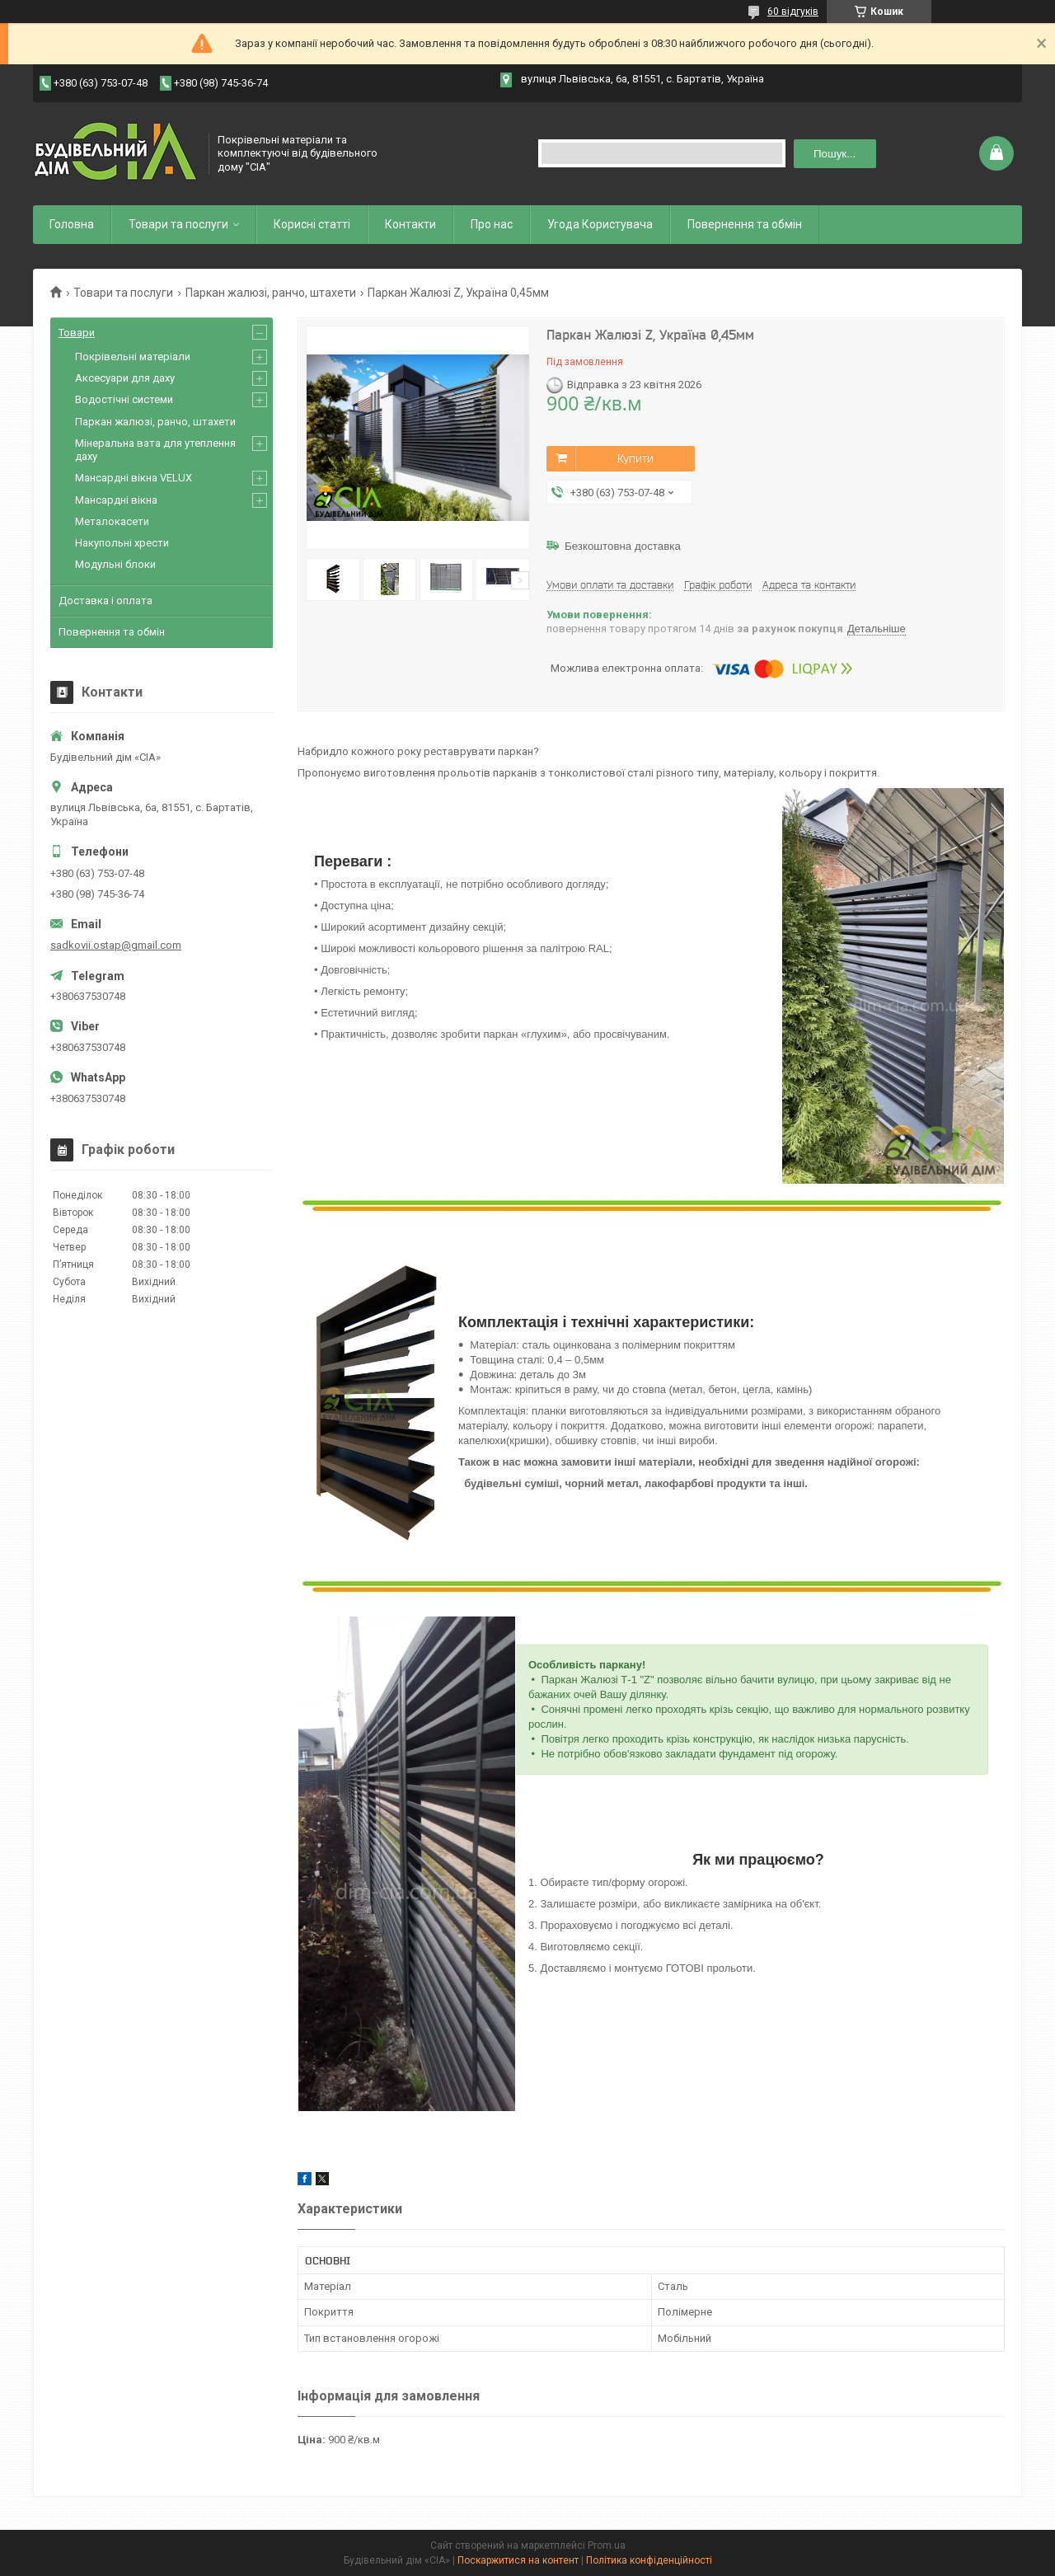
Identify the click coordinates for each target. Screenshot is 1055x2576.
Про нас (492, 224)
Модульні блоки (115, 564)
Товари (77, 332)
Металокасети (112, 521)
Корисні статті (312, 224)
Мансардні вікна (116, 500)
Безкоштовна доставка (623, 546)
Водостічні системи (124, 399)
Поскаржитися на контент (518, 2560)
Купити (635, 458)
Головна (71, 224)
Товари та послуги (178, 224)
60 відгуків (792, 11)
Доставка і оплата (105, 600)
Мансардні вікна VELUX (133, 478)
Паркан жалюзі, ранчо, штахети (270, 292)
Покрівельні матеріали (132, 356)
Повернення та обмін (744, 224)
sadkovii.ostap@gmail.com (115, 945)
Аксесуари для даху (125, 378)
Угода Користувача (600, 224)
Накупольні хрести (122, 543)
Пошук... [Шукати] (835, 154)
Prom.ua (607, 2545)
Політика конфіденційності (649, 2560)
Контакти (410, 224)
